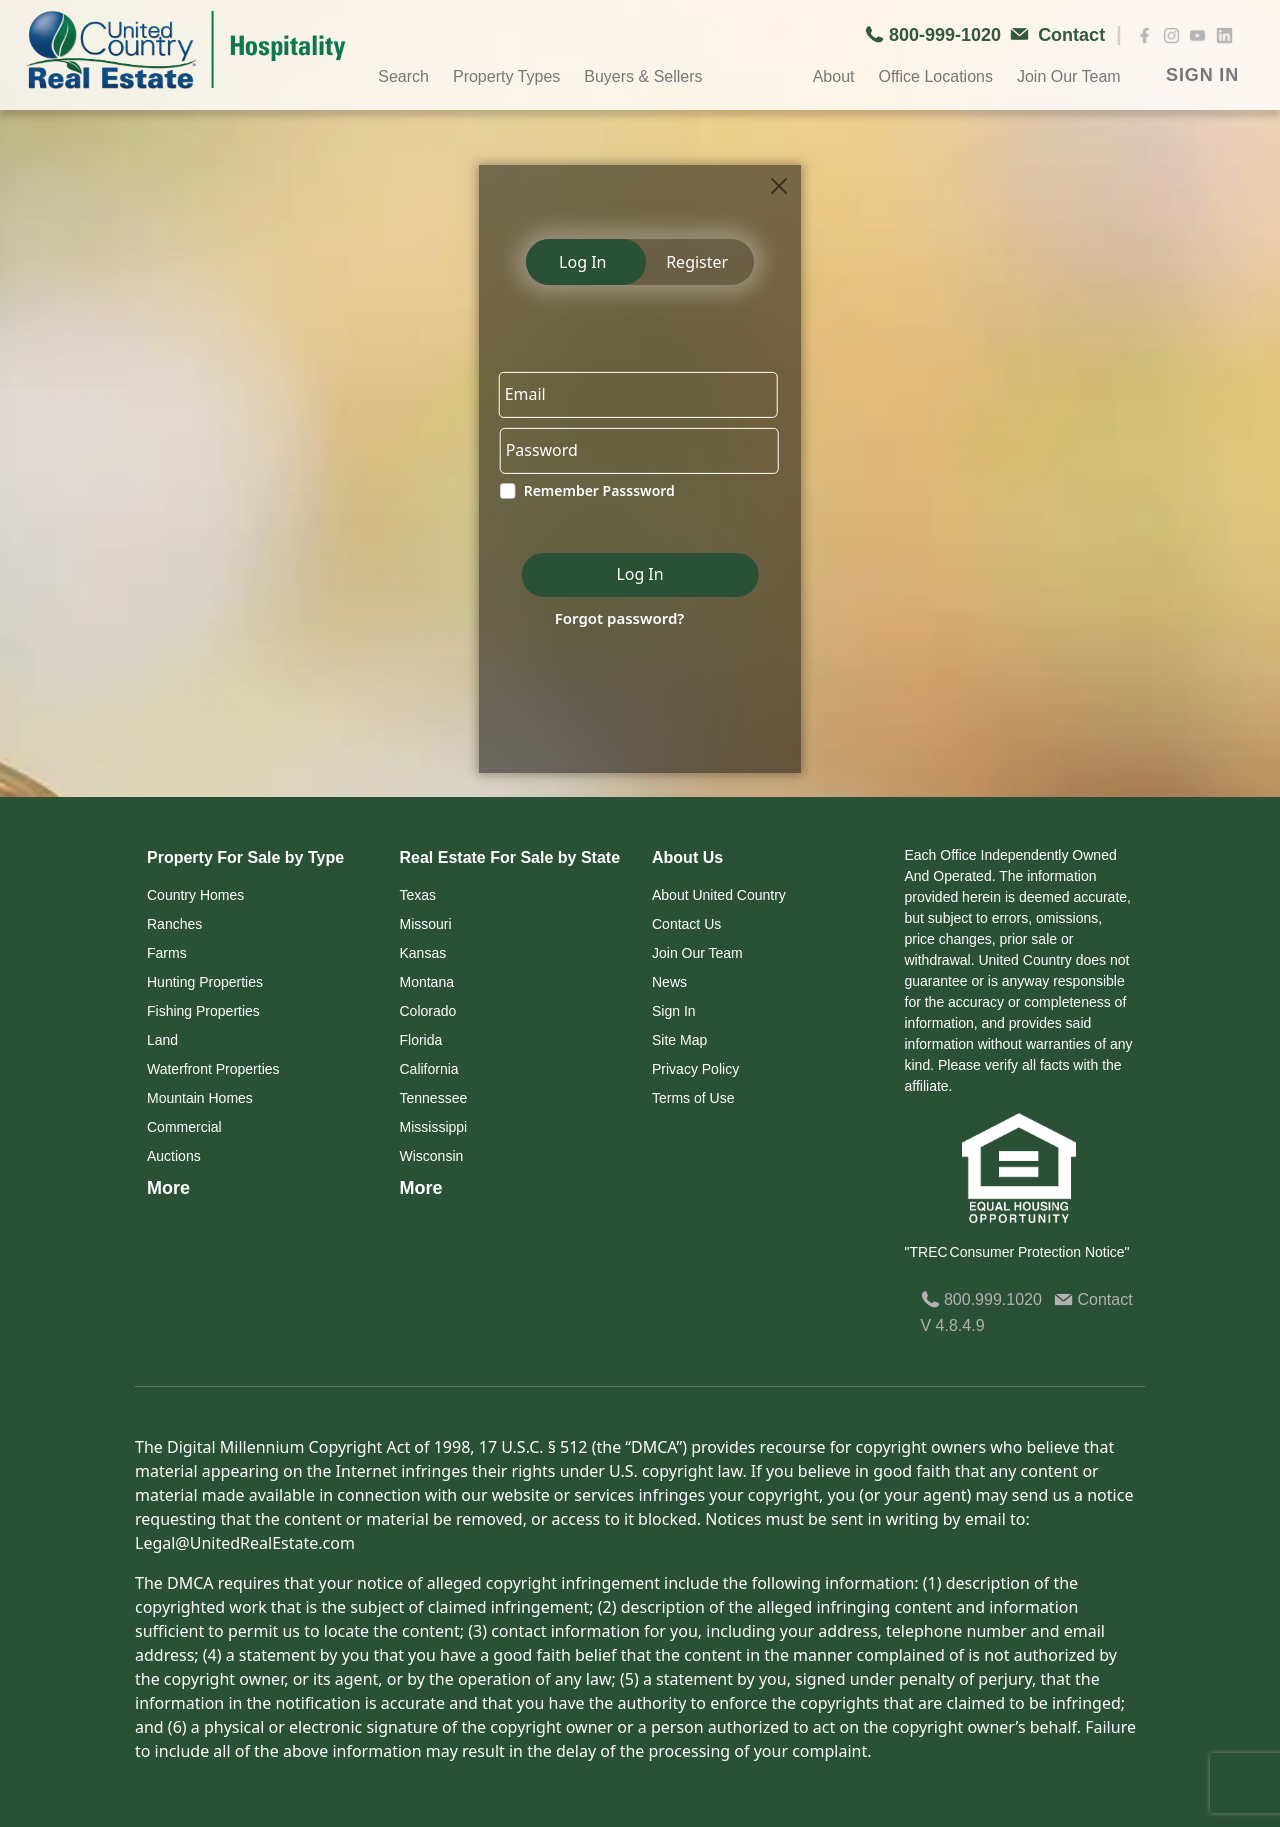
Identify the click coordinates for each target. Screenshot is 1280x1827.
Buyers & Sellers (643, 76)
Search (403, 76)
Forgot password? (619, 618)
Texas (418, 895)
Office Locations (935, 76)
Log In (582, 262)
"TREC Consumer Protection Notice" (1017, 1252)
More (168, 1188)
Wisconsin (432, 1156)
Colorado (428, 1011)
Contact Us (686, 924)
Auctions (174, 1156)
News (669, 982)
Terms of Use (693, 1098)
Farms (167, 953)
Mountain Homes (200, 1098)
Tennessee (434, 1098)
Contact (1093, 1299)
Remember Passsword (598, 491)
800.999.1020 (981, 1299)
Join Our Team (1069, 76)
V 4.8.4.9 (953, 1325)
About (834, 76)
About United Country (719, 895)
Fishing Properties (203, 1011)
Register (697, 262)
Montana (427, 982)
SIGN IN (1202, 75)
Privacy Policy (695, 1069)
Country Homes (195, 895)
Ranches (174, 924)
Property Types (506, 76)
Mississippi (434, 1127)
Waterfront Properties (213, 1069)
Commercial (184, 1127)
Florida (421, 1040)
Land (162, 1040)
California (429, 1069)
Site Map (679, 1040)
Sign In (674, 1011)
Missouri (426, 924)
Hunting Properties (205, 982)
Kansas (423, 953)
